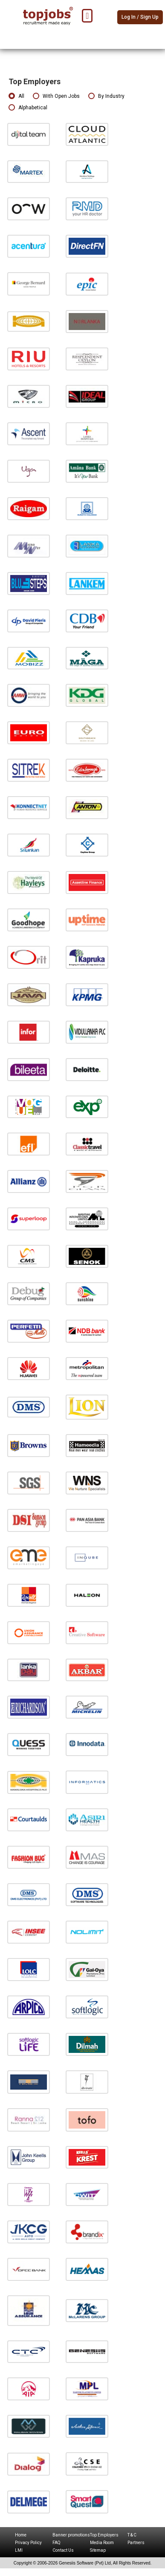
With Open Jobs (56, 96)
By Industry (106, 96)
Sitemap (98, 2550)
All (16, 96)
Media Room (102, 2542)
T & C (131, 2535)
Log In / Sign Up (140, 17)
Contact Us (63, 2550)
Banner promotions (71, 2535)
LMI (19, 2550)
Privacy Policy (28, 2542)
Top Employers (104, 2535)
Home (20, 2535)
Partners (136, 2542)
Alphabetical (28, 107)
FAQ (56, 2542)
